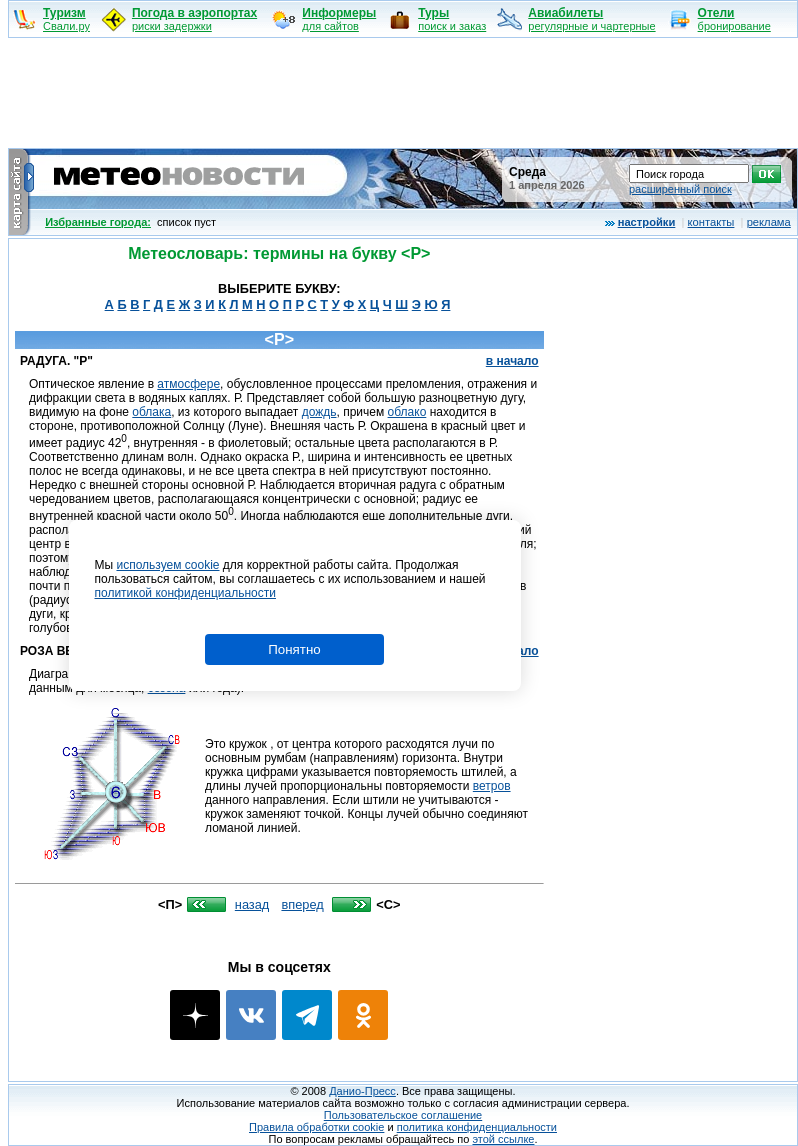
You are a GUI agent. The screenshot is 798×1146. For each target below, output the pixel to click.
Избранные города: (98, 222)
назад (252, 904)
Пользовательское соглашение (403, 1115)
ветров (492, 786)
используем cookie (167, 565)
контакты (711, 222)
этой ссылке (503, 1139)
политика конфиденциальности (477, 1127)
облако (407, 412)
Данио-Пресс (362, 1091)
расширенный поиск (680, 189)
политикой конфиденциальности (185, 593)
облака (151, 412)
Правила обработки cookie (316, 1127)
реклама (769, 222)
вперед (302, 904)
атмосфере (188, 384)
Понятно (294, 649)
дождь (319, 412)
